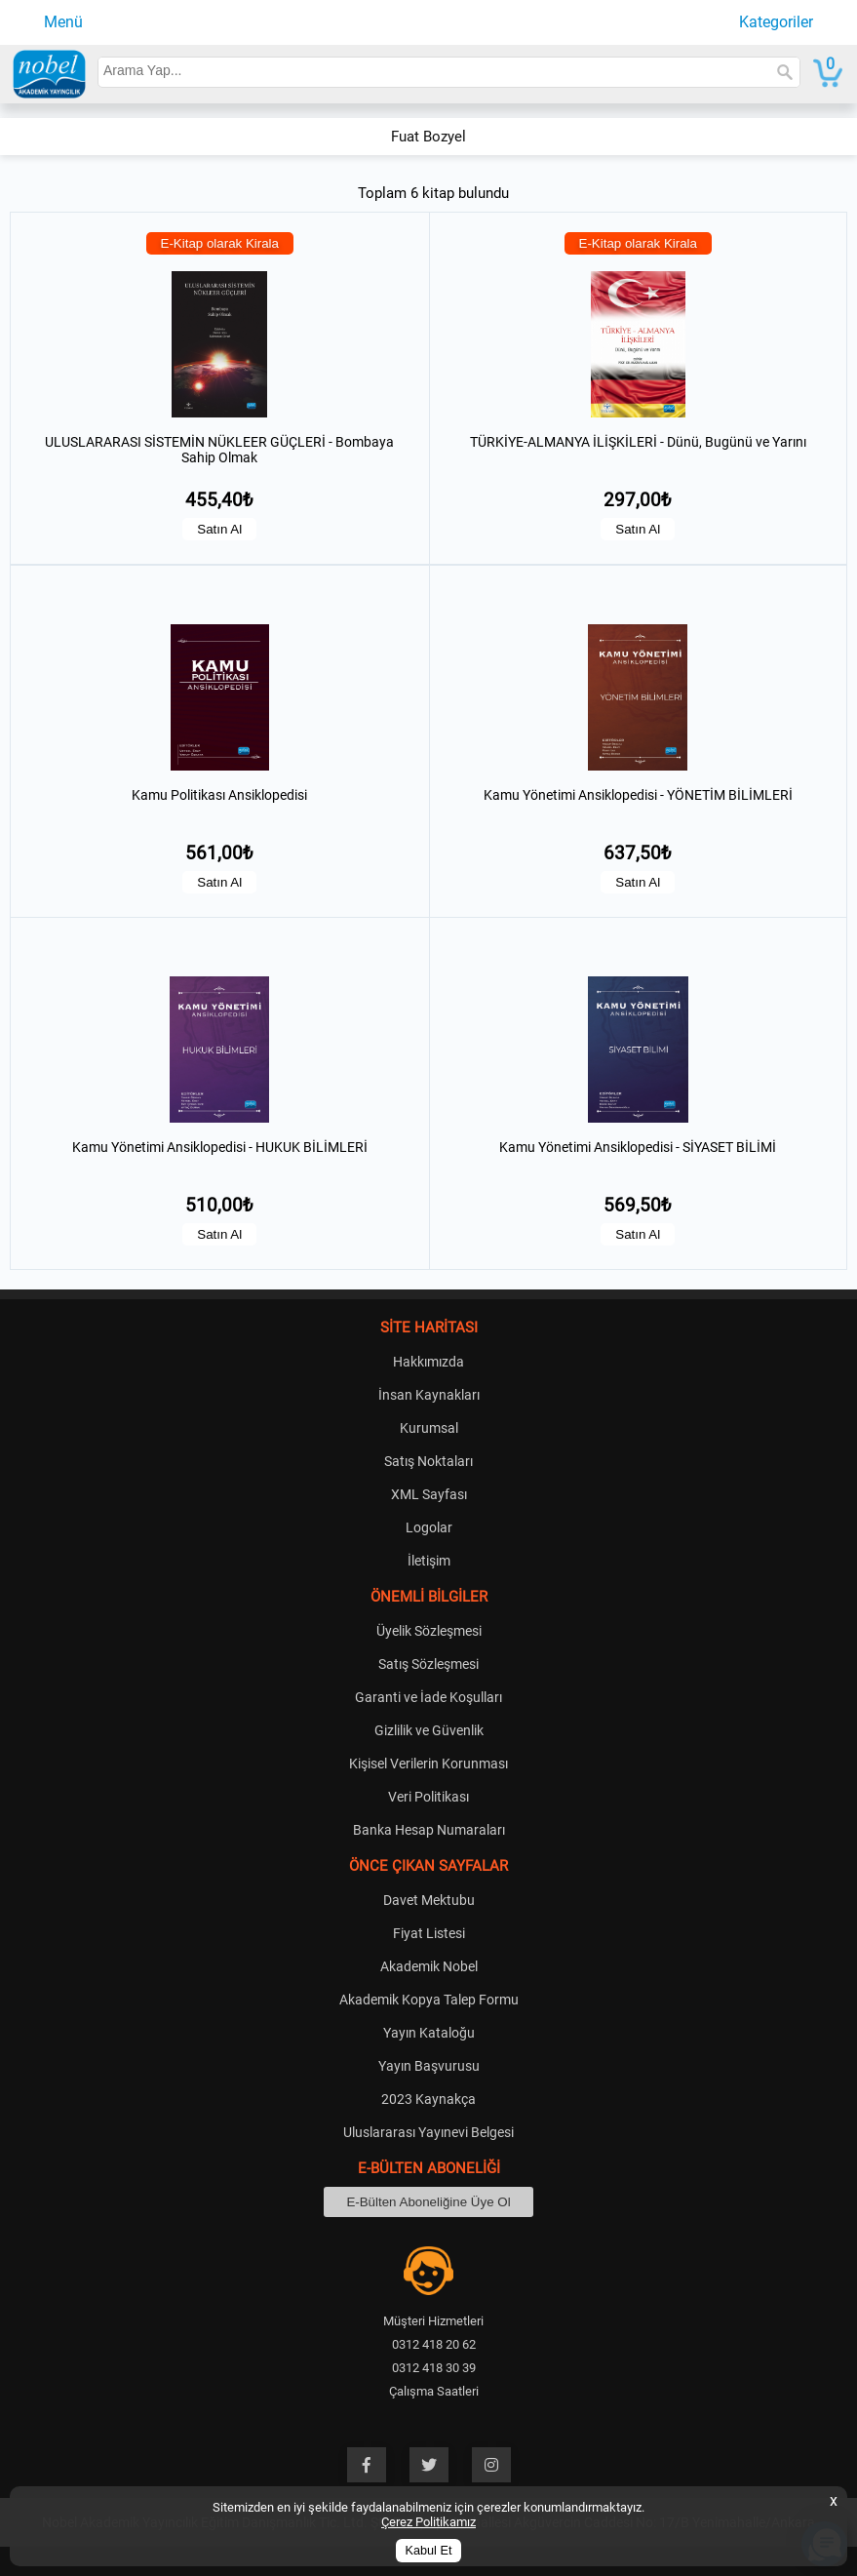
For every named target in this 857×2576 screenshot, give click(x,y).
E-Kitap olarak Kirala (220, 243)
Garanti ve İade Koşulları (428, 1697)
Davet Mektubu (429, 1900)
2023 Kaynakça (428, 2099)
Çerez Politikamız (428, 2522)
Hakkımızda (428, 1361)
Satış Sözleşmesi (428, 1664)
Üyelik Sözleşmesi (429, 1631)
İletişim (429, 1560)
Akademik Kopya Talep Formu (429, 1999)
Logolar (429, 1527)
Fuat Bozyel (428, 136)
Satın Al (219, 529)
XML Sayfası (429, 1494)
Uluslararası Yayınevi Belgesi (428, 2132)
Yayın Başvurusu (429, 2066)
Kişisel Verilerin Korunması (428, 1763)
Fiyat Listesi (429, 1933)
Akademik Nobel (429, 1966)
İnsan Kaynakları (429, 1395)
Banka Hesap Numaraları (429, 1830)
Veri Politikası (428, 1796)
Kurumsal (429, 1428)
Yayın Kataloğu (429, 2033)
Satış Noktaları (428, 1461)
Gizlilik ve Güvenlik (429, 1730)
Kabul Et (429, 2550)
